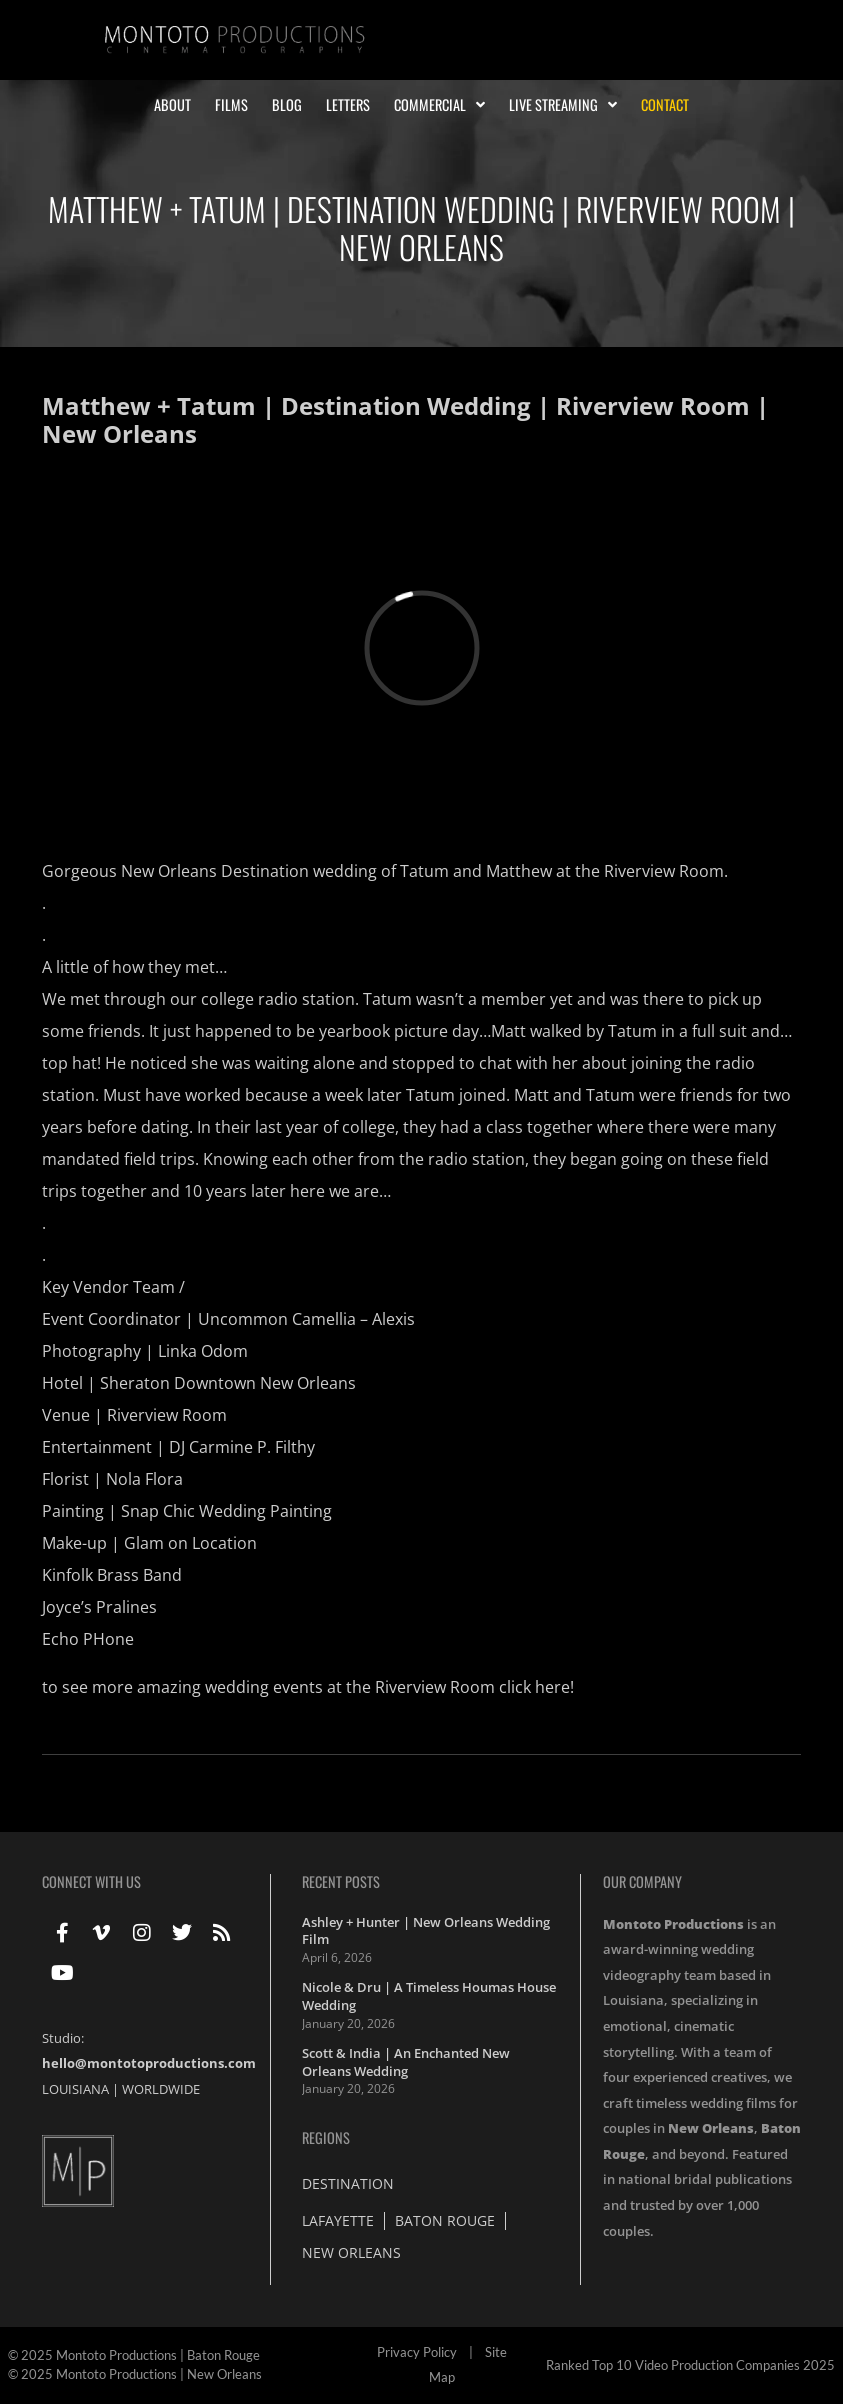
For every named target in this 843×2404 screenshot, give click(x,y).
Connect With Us (91, 1881)
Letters (348, 105)
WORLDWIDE (161, 2089)
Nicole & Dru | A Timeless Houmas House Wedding (429, 1996)
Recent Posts (341, 1881)
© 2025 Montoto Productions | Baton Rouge (134, 2355)
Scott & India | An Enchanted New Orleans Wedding (406, 2062)
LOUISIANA (75, 2089)
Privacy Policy (417, 2352)
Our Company (642, 1881)
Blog (287, 105)
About (172, 105)
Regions (326, 2137)
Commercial (439, 105)
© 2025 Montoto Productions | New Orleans (135, 2374)
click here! (536, 1687)
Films (231, 105)
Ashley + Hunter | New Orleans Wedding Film (426, 1931)
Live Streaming (563, 105)
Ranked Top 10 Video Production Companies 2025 (690, 2365)
